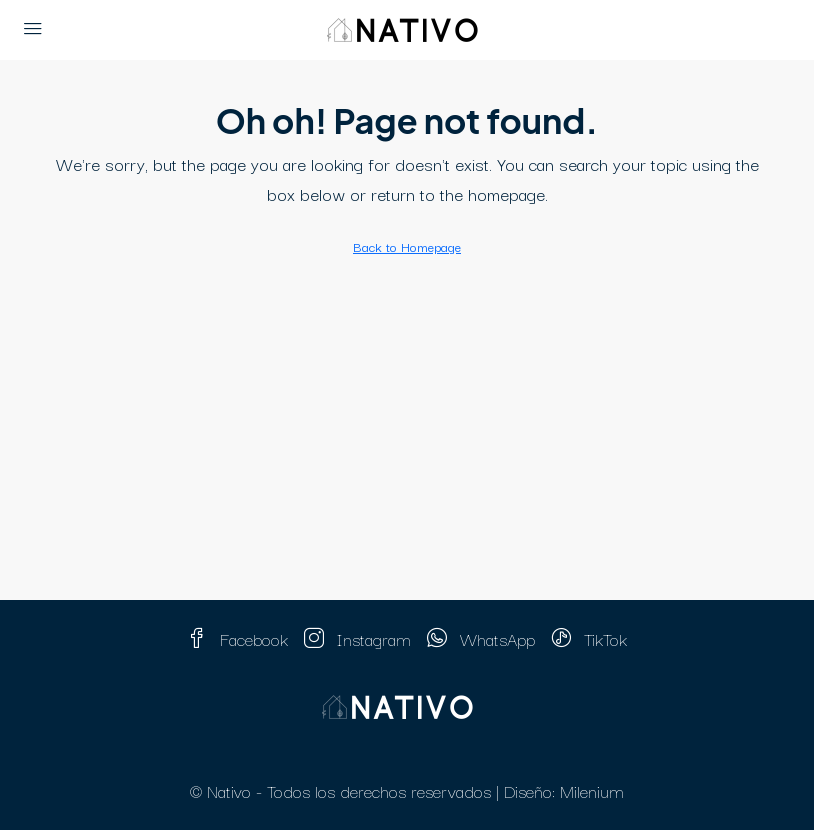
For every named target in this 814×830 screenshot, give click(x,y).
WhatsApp (481, 638)
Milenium (592, 790)
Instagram (357, 638)
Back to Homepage (407, 246)
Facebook (237, 638)
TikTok (589, 638)
